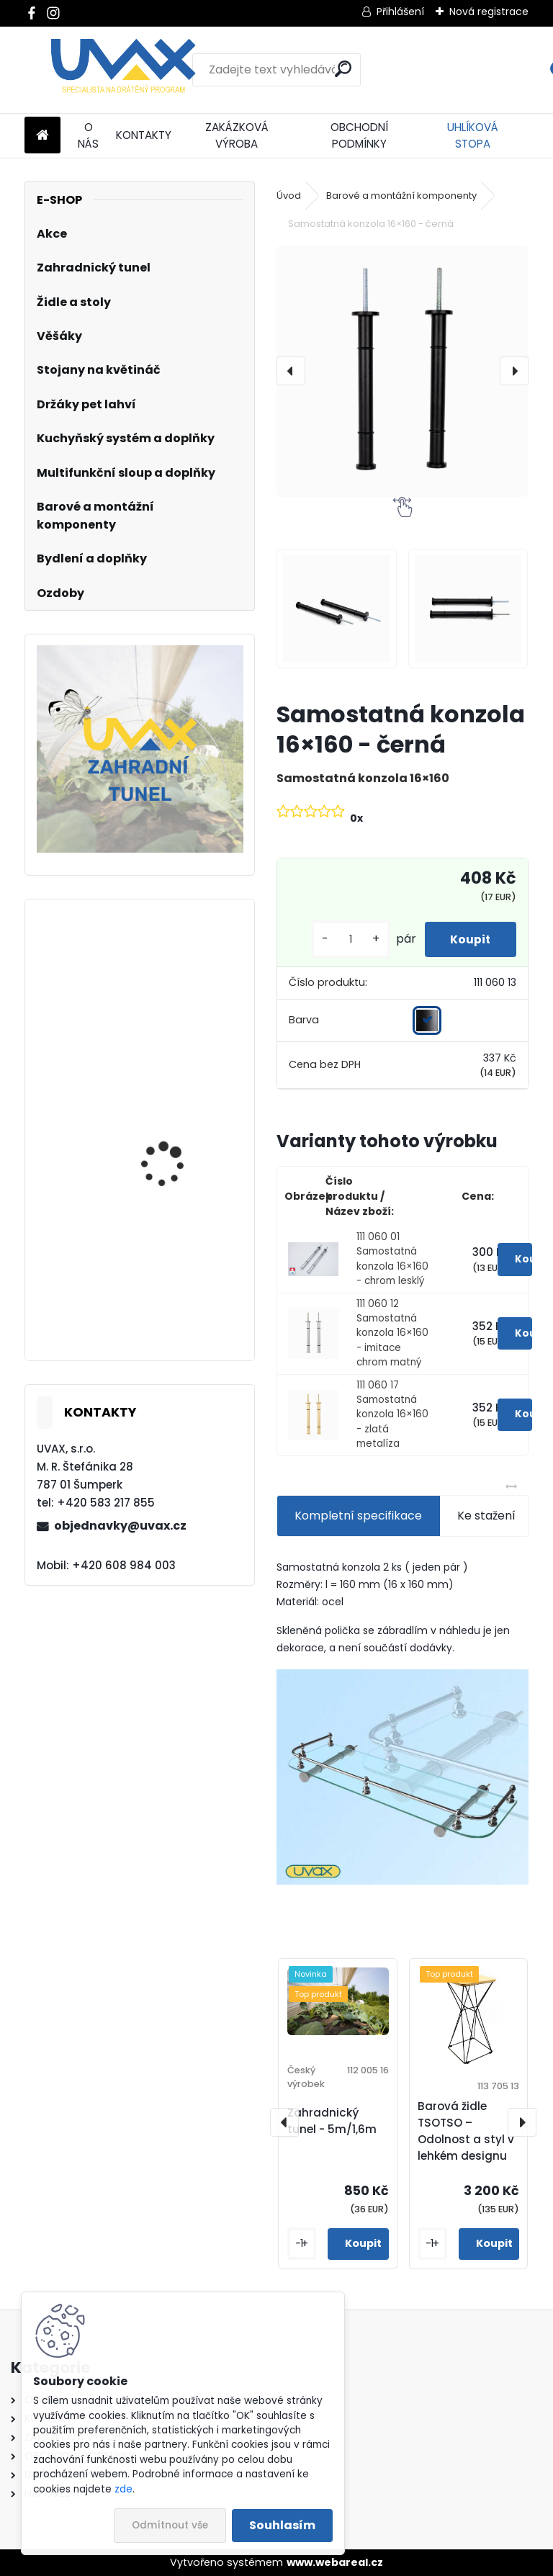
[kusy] (343, 939)
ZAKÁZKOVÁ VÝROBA (237, 135)
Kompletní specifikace (358, 1515)
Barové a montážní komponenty (401, 195)
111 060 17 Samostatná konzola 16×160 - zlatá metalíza (392, 1414)
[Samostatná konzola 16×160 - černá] (402, 371)
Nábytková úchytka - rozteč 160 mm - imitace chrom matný (181, 1169)
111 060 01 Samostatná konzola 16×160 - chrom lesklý (392, 1259)
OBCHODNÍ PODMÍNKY (359, 135)
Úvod (288, 195)
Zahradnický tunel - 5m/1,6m (332, 2121)
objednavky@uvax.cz (120, 1525)
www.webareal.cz (335, 2562)
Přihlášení (400, 11)
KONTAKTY (143, 135)
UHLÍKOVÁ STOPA (472, 135)
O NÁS (88, 135)
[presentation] (290, 370)
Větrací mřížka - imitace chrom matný (181, 1295)
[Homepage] (42, 136)
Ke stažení (486, 1515)
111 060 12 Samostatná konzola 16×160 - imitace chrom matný (392, 1333)
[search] (343, 68)
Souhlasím (282, 2525)
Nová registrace (489, 11)
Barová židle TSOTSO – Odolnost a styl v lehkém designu (466, 2131)
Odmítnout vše (170, 2525)
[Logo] (123, 70)
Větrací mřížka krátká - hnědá (179, 1002)
